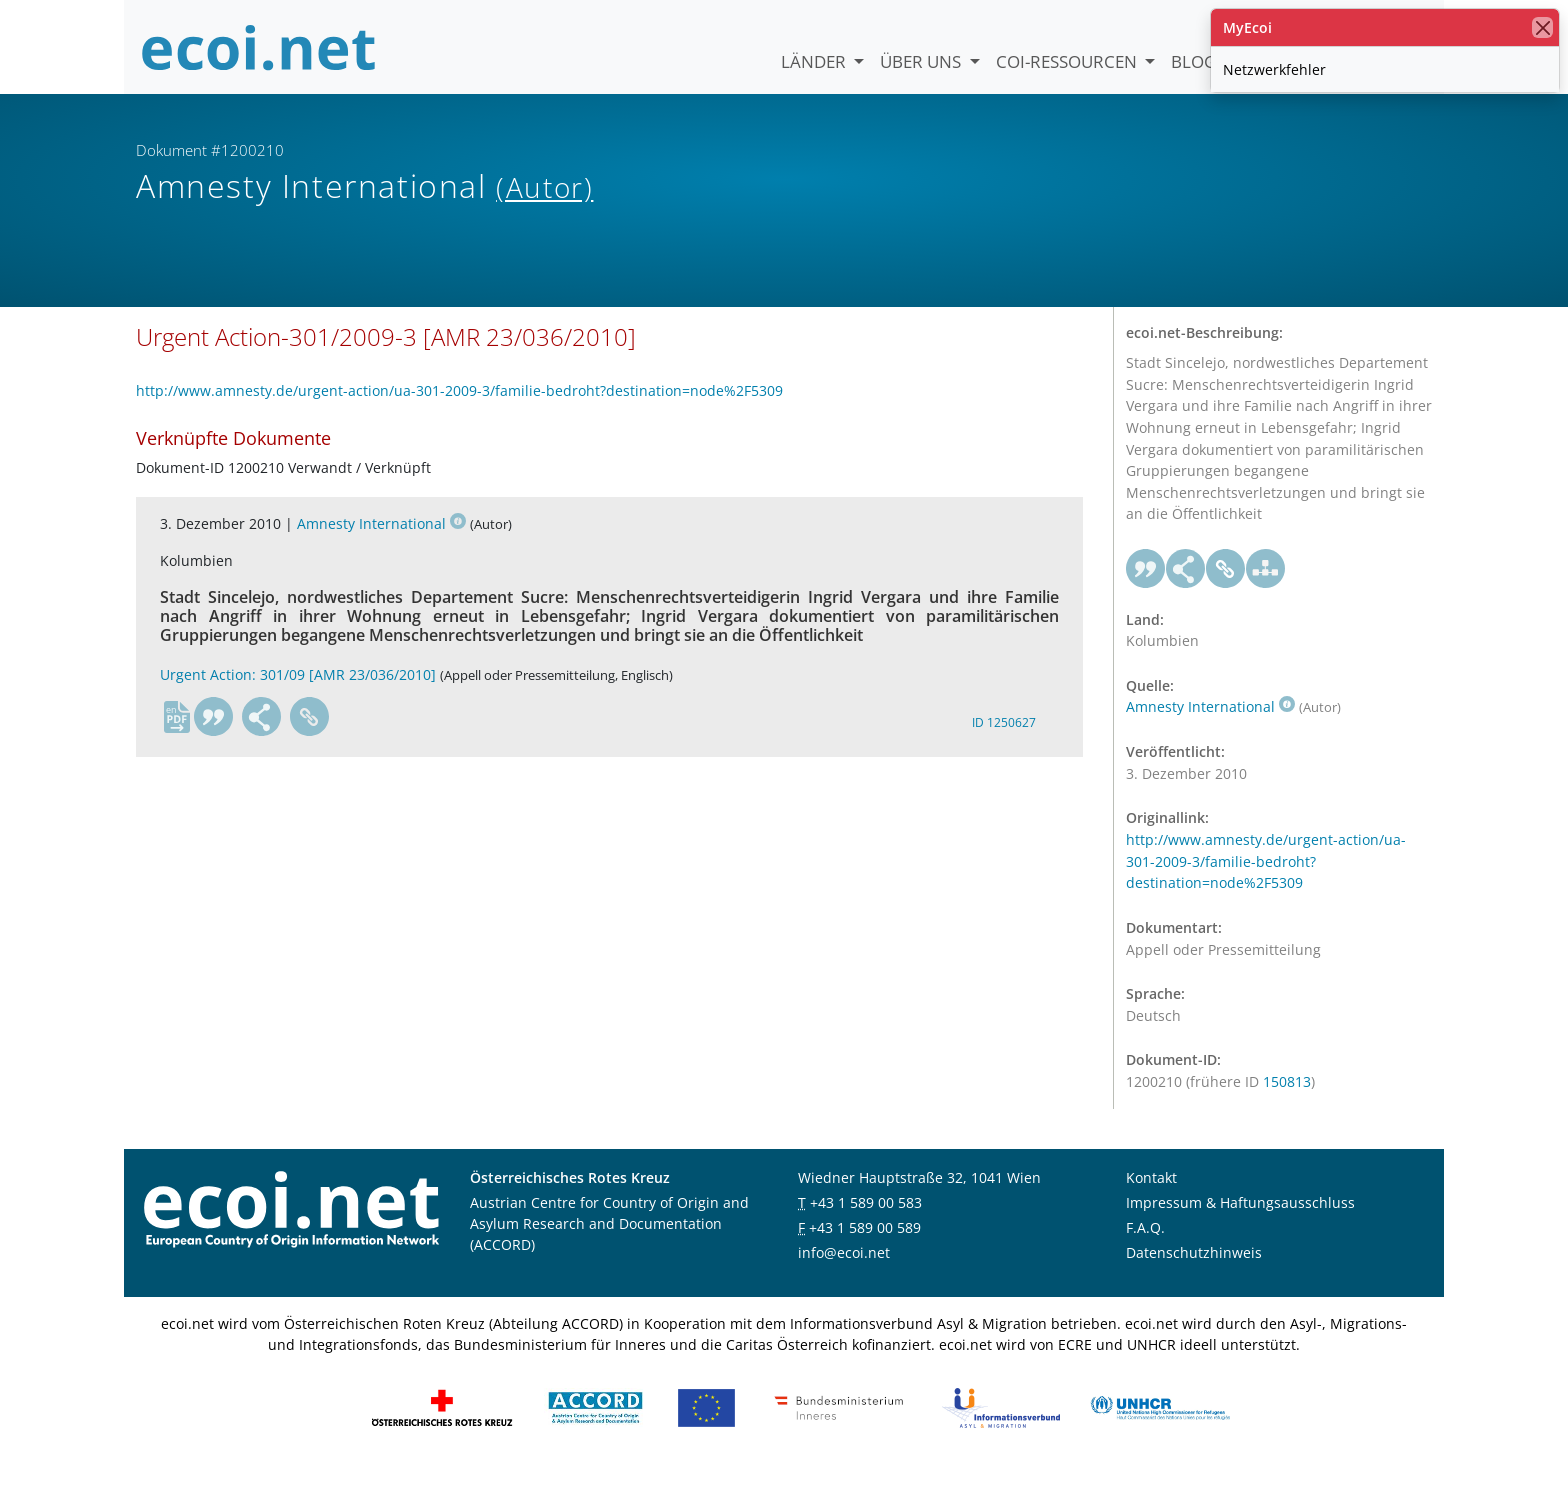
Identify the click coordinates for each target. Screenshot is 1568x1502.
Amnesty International (381, 554)
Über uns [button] (922, 61)
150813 (1287, 1113)
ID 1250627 (1004, 753)
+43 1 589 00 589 (865, 1258)
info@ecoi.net (844, 1283)
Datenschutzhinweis (1194, 1283)
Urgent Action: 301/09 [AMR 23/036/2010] (298, 705)
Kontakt (1151, 1208)
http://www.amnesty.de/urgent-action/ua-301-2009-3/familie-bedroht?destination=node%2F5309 (459, 422)
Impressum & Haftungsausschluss (1240, 1233)
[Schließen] (1542, 27)
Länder (815, 61)
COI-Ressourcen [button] (1068, 61)
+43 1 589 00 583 (866, 1233)
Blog (1193, 61)
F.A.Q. (1145, 1258)
